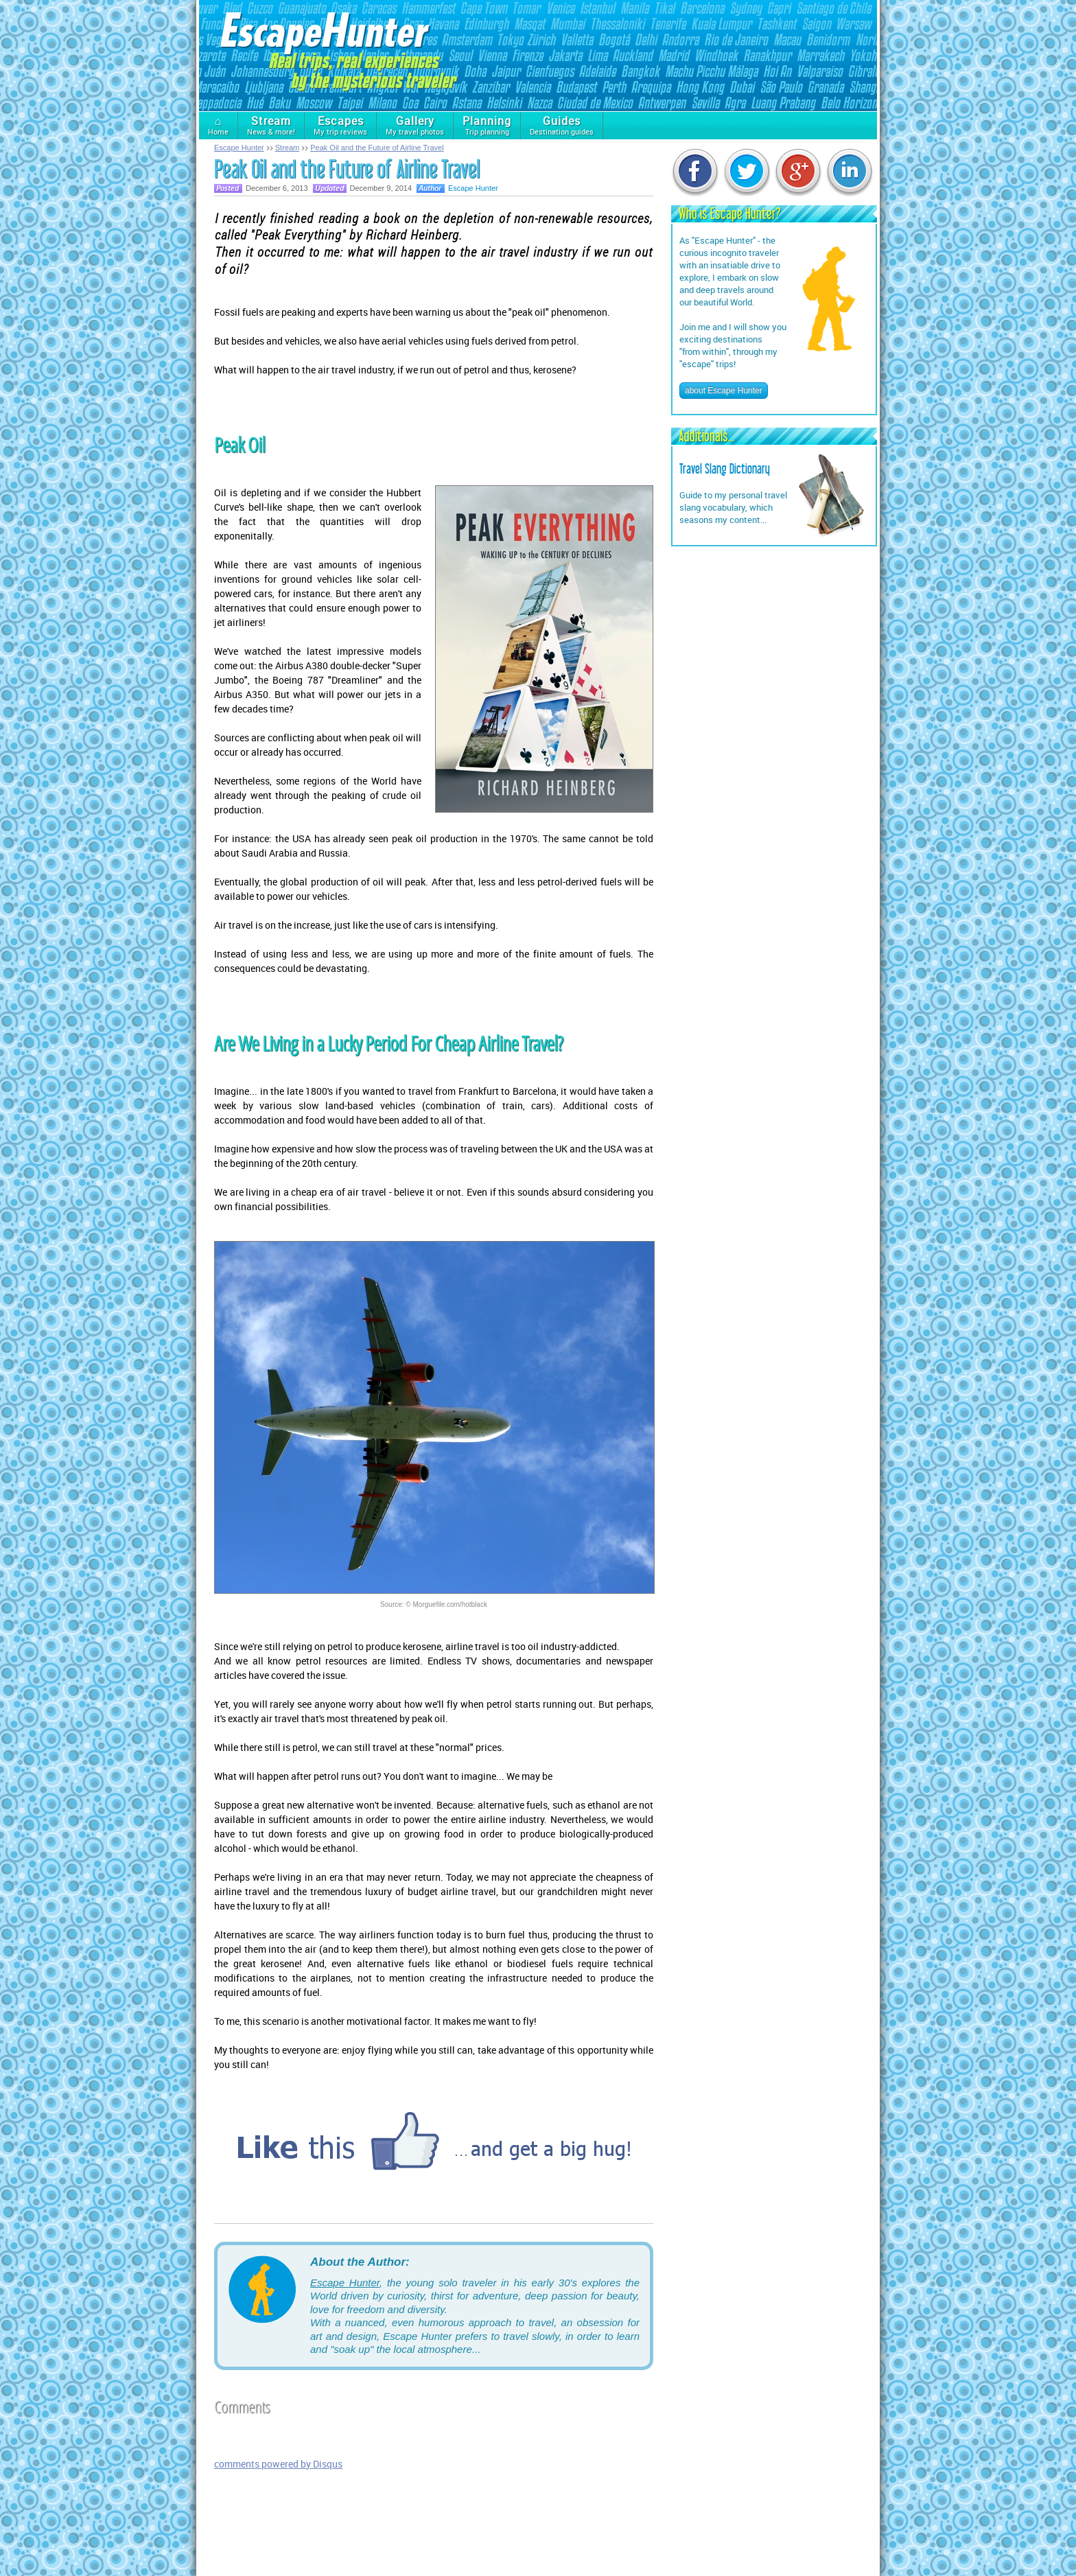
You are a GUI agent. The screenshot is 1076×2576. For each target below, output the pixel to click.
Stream (287, 147)
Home (218, 125)
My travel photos (415, 125)
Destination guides (562, 125)
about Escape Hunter (723, 390)
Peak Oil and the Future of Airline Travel (376, 147)
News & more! (271, 125)
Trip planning (487, 125)
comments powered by (278, 2463)
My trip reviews (340, 125)
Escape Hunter (239, 147)
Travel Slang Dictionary (724, 469)
